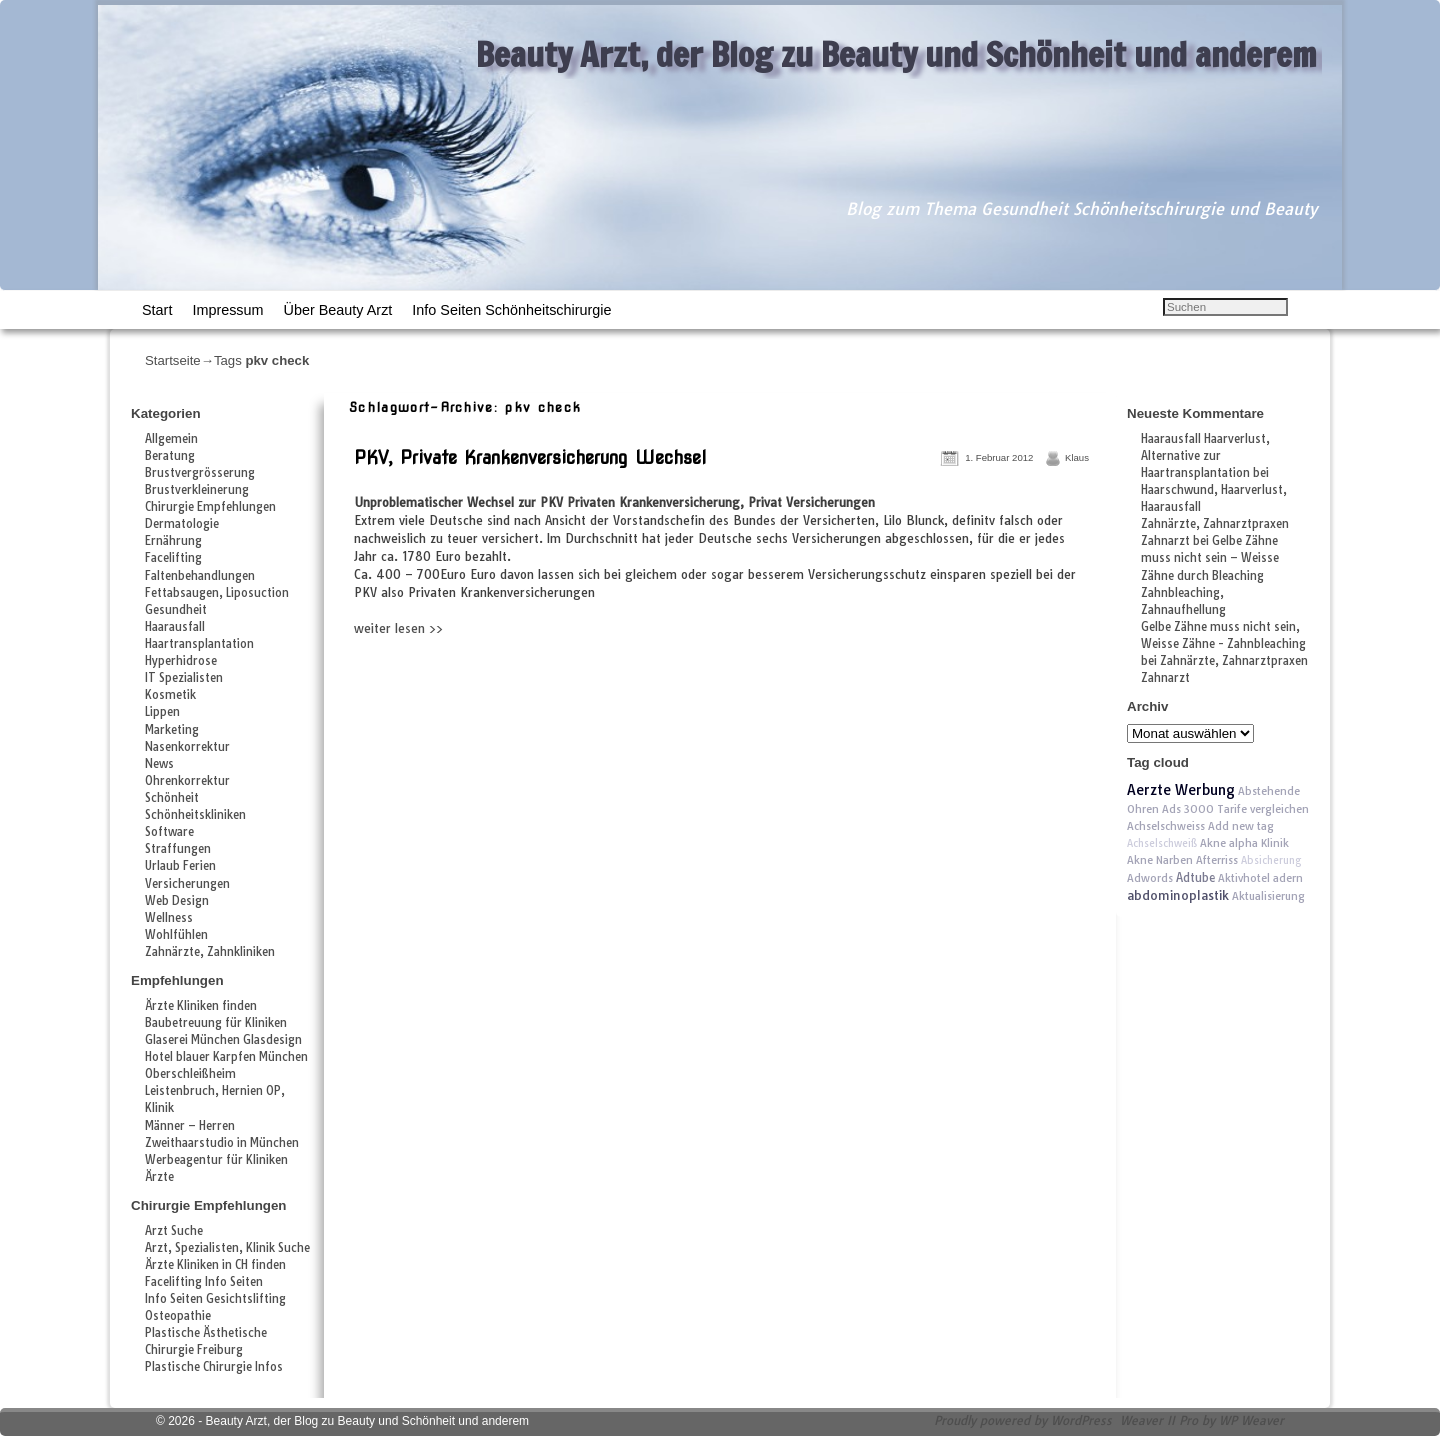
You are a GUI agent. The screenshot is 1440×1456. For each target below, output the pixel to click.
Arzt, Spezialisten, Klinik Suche (227, 1248)
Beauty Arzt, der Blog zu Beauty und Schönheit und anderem (896, 54)
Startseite (173, 360)
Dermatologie (182, 524)
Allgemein (171, 439)
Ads (1171, 809)
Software (169, 832)
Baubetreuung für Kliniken (216, 1023)
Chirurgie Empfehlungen (210, 507)
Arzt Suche (174, 1231)
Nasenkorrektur (187, 747)
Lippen (162, 712)
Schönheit (172, 798)
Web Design (177, 901)
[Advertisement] (583, 682)
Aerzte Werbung (1181, 790)
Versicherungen (187, 884)
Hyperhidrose (181, 661)
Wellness (169, 918)
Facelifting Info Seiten (204, 1282)
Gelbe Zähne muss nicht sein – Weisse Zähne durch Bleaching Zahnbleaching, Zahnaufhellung (1210, 575)
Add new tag (1241, 826)
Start (157, 310)
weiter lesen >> (398, 628)
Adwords (1150, 878)
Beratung (170, 456)
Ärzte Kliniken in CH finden (215, 1265)
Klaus (1077, 457)
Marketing (172, 730)
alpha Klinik (1259, 843)
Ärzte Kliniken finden (201, 1006)
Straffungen (178, 849)
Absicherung (1271, 860)
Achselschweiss (1166, 826)
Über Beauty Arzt (338, 310)
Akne (1213, 843)
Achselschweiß (1162, 843)
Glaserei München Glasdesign (223, 1040)
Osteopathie (178, 1316)
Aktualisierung (1268, 896)
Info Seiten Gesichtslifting (215, 1299)
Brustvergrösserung (200, 473)
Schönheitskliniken (195, 815)
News (159, 764)
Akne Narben (1160, 860)
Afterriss (1217, 860)
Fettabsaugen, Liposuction (217, 593)
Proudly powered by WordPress (1023, 1420)
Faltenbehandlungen (200, 576)
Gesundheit (176, 610)
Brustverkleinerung (197, 490)
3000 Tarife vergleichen (1246, 809)
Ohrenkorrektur (187, 781)
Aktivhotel (1244, 878)
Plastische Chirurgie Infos (214, 1367)
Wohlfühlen (176, 935)
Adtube (1195, 877)
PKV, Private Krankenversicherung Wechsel (530, 457)
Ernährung (173, 541)
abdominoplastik (1178, 895)
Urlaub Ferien (180, 866)
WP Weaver (1251, 1420)
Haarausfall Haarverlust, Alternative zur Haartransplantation (1205, 456)
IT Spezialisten (184, 678)
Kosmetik (170, 695)
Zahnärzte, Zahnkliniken (210, 952)
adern (1288, 878)
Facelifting (173, 558)
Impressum (227, 310)
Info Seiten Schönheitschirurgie (511, 310)
